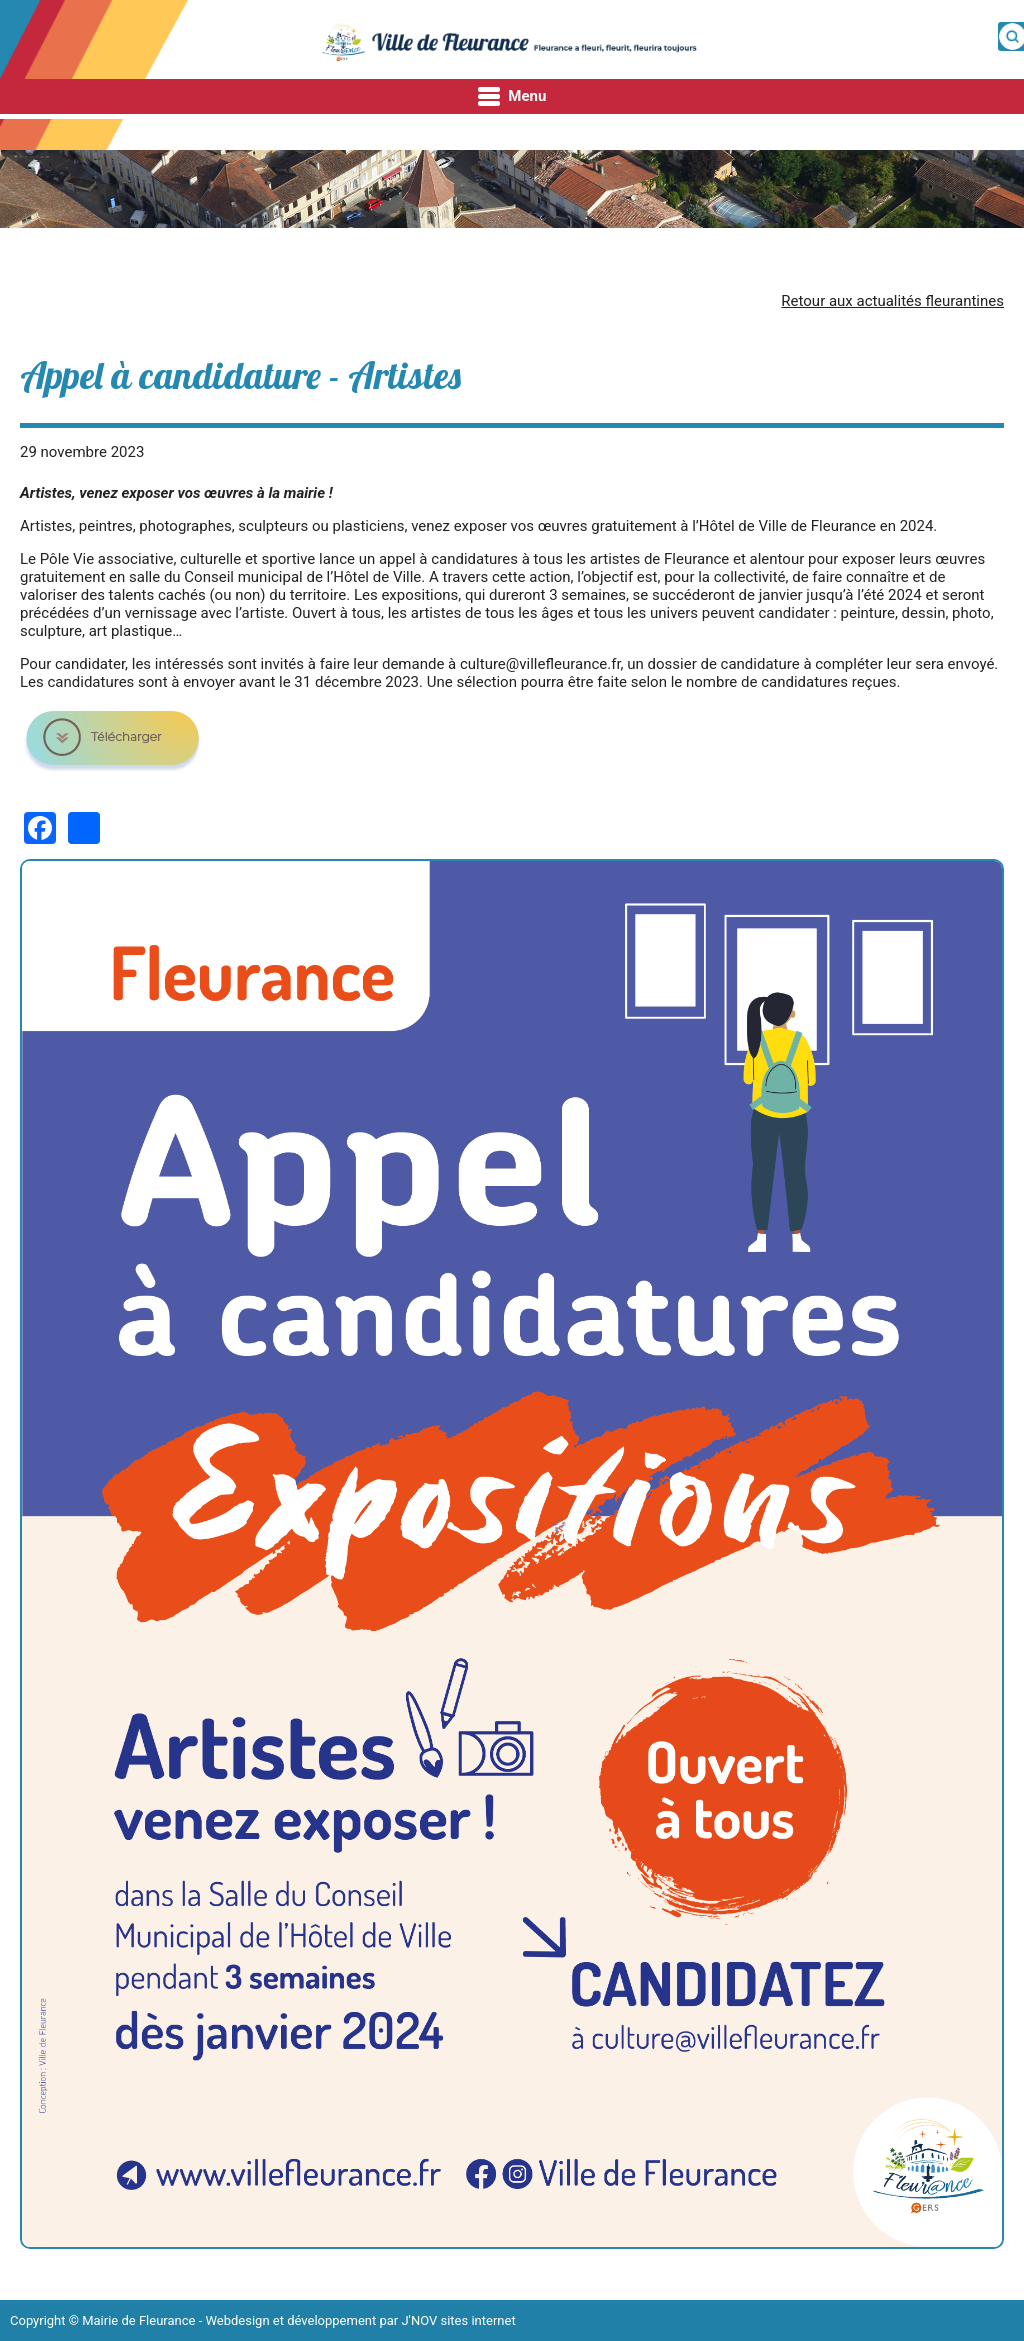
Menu (512, 97)
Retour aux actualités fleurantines (892, 301)
